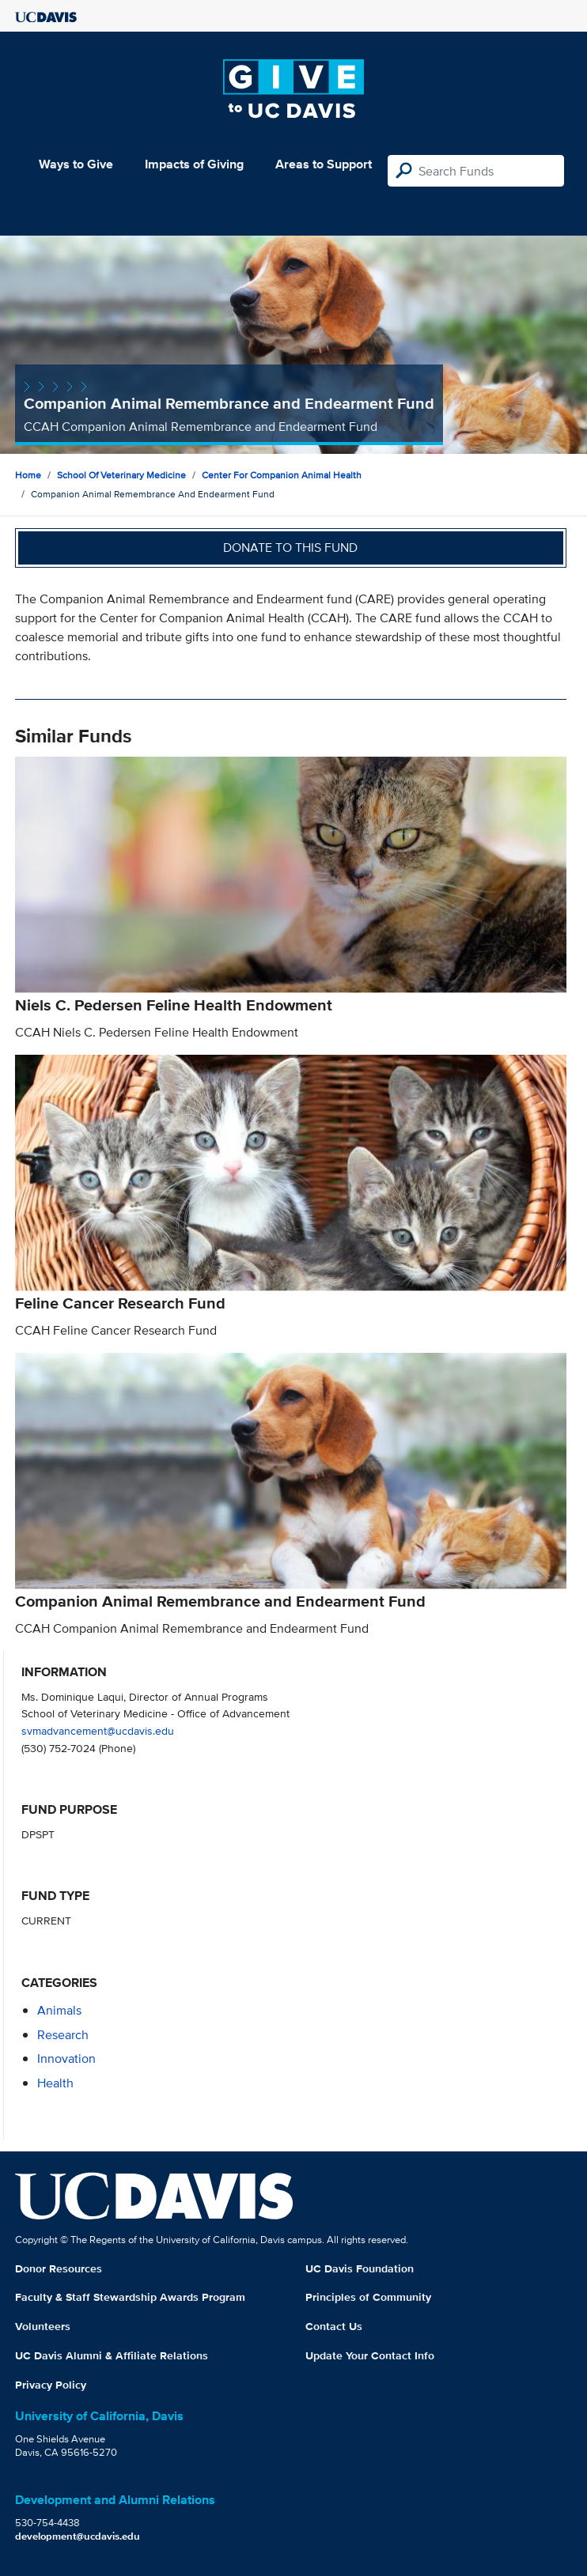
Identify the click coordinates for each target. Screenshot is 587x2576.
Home (28, 475)
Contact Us (333, 2326)
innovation (66, 2058)
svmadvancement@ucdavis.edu (97, 1730)
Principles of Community (368, 2297)
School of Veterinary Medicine (121, 475)
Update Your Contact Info (369, 2355)
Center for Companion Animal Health (282, 475)
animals (59, 2010)
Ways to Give (76, 164)
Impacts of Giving (194, 164)
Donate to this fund (290, 547)
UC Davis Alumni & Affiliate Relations (111, 2355)
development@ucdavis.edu (77, 2536)
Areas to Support (323, 164)
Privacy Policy (50, 2385)
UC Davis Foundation (359, 2268)
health (55, 2083)
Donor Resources (58, 2268)
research (63, 2035)
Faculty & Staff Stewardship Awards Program (130, 2297)
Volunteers (42, 2326)
